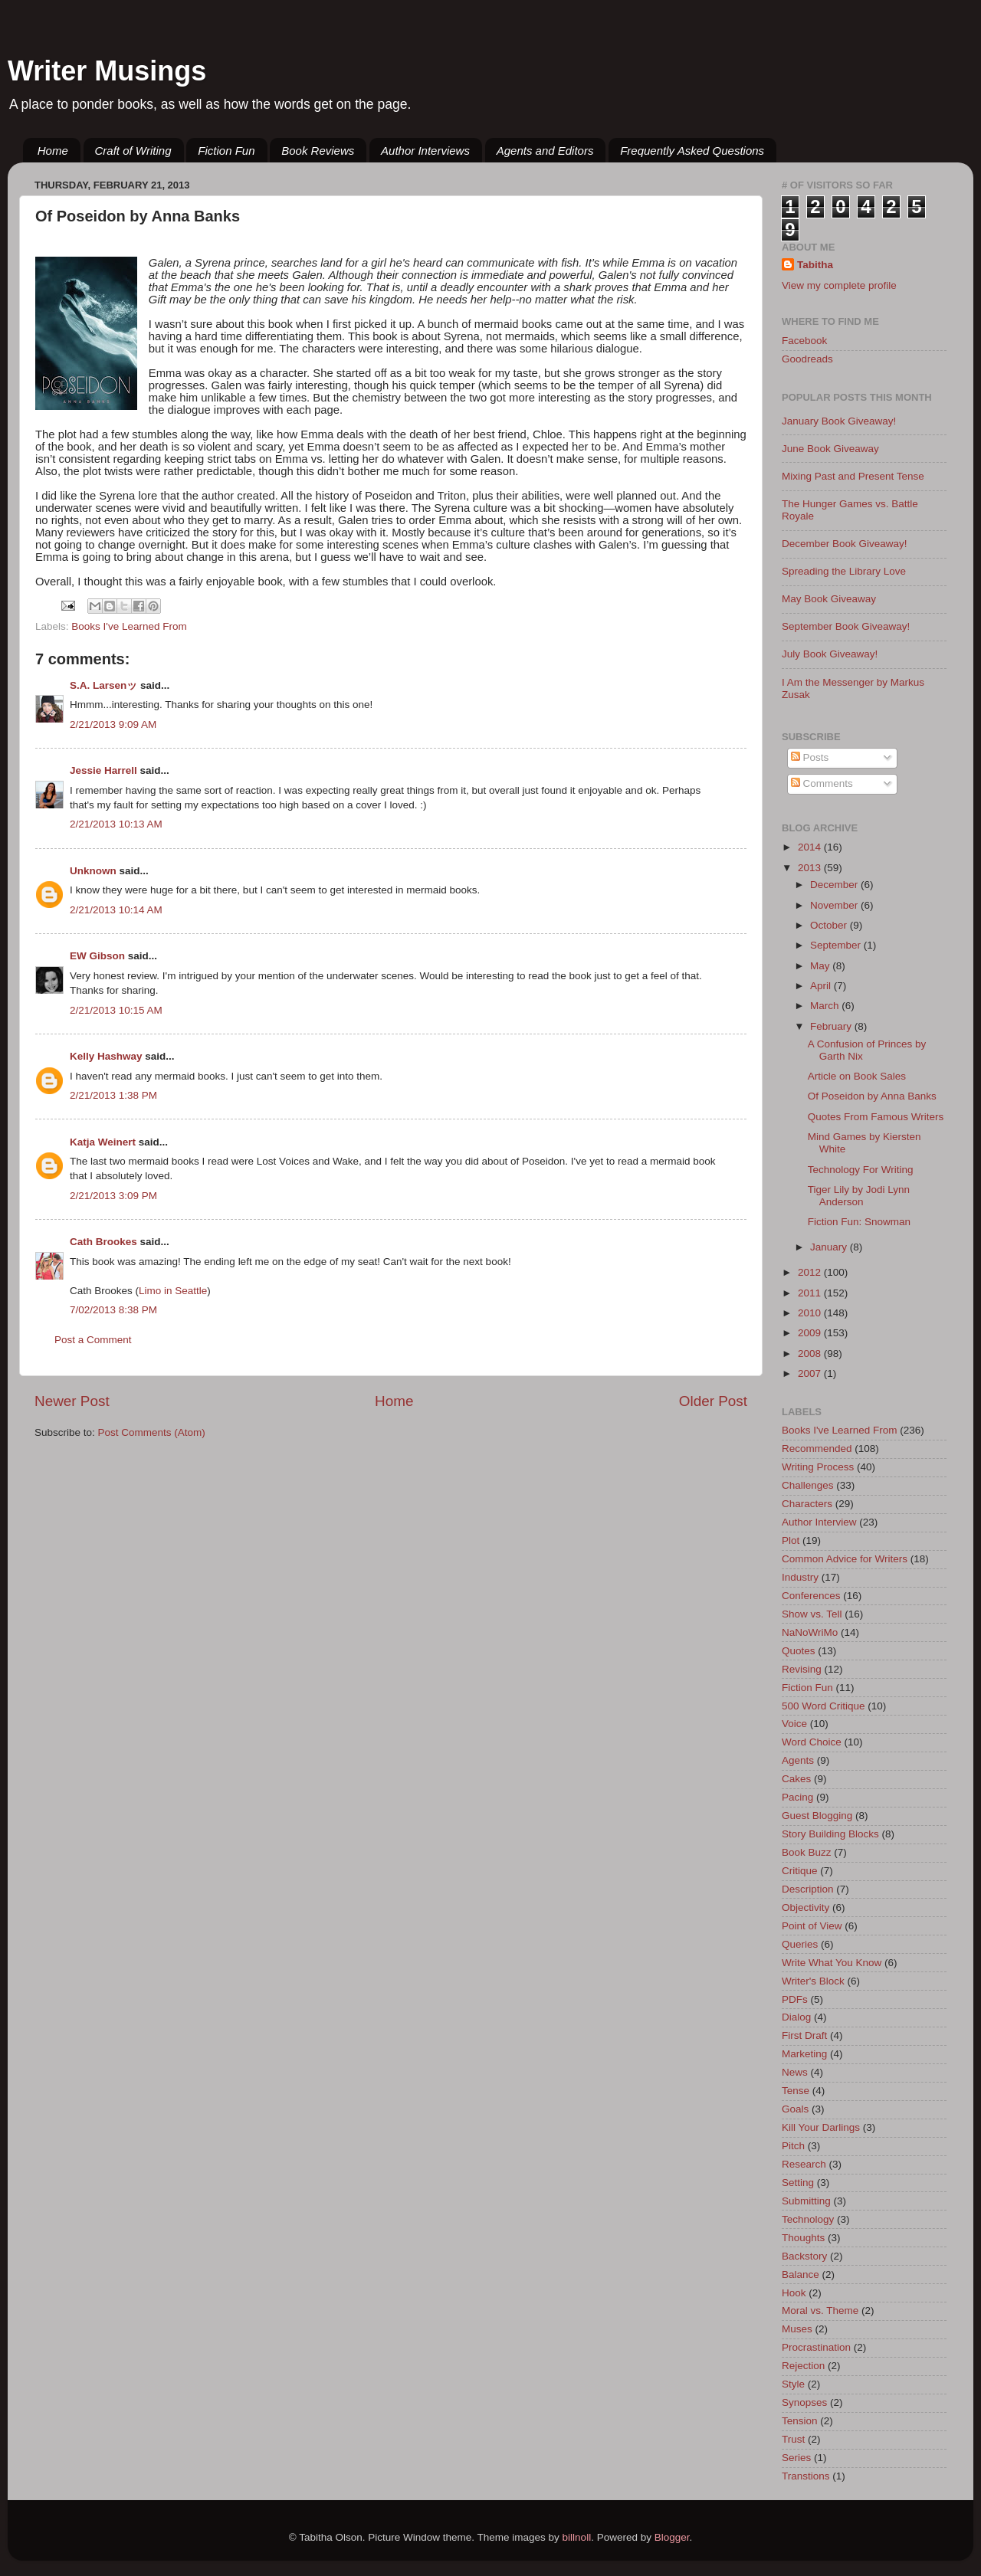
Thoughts (803, 2237)
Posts (810, 757)
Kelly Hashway (106, 1056)
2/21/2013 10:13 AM (116, 824)
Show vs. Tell (812, 1614)
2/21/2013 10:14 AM (116, 910)
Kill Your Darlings (821, 2127)
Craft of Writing (133, 150)
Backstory (804, 2256)
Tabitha (815, 264)
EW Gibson (97, 956)
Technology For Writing (861, 1169)
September (837, 945)
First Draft (804, 2035)
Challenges (808, 1485)
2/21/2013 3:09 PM (113, 1195)
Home (53, 150)
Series (796, 2457)
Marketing (804, 2054)
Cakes (796, 1779)
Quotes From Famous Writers (876, 1116)
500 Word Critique (823, 1706)
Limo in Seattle (173, 1290)
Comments (822, 783)
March (826, 1005)
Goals (795, 2109)
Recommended (817, 1448)
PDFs (795, 1999)
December (835, 884)
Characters (807, 1503)
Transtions (806, 2476)
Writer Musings (107, 71)
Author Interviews (425, 150)
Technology (808, 2219)
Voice (794, 1723)
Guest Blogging (817, 1815)
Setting (798, 2182)
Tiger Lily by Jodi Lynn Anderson (859, 1196)
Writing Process (818, 1467)
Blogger (672, 2537)
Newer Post (72, 1401)
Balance (800, 2274)
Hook (794, 2293)
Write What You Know (831, 1962)
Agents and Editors (545, 150)
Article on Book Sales (857, 1076)
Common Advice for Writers (844, 1559)
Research (804, 2164)
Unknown (93, 871)
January (830, 1247)
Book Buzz (807, 1852)
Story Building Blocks (830, 1834)
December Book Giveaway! (844, 543)
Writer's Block (813, 1981)
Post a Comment (93, 1339)
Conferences (811, 1595)
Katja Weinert (103, 1142)
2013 (811, 867)
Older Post (713, 1401)
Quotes (798, 1651)
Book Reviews (317, 150)
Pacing (797, 1797)
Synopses (804, 2402)
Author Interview (819, 1522)
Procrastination (816, 2347)
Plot (790, 1540)
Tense (795, 2090)
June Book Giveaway (830, 448)
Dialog (796, 2017)
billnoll (577, 2537)
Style (793, 2384)
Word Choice (812, 1742)
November (835, 905)
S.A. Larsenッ (103, 685)
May (821, 966)
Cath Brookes (103, 1241)
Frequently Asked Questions (692, 150)
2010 (811, 1313)
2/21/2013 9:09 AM (113, 724)
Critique (800, 1870)
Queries (800, 1944)
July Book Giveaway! (830, 654)
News (795, 2072)
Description (808, 1889)
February (832, 1026)
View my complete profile (839, 285)
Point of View (812, 1926)
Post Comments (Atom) (151, 1432)
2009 (811, 1333)
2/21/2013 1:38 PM (113, 1095)
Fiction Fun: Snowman (859, 1221)
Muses (797, 2329)
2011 (811, 1293)
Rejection (803, 2365)
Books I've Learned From (128, 626)
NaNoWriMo (810, 1632)
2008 (811, 1353)
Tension (800, 2421)
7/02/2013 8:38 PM (113, 1310)
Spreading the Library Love (844, 571)
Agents (798, 1760)
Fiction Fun (226, 150)
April (822, 985)
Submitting (806, 2201)
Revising (802, 1669)
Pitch (793, 2146)
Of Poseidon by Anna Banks (872, 1096)
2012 (811, 1272)
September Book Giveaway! (846, 626)
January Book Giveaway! (839, 421)
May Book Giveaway (829, 599)
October (830, 925)
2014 (811, 847)
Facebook (804, 340)
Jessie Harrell (103, 770)
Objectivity (805, 1907)
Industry (800, 1577)
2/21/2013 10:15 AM (116, 1010)
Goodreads (807, 359)
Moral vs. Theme (820, 2310)
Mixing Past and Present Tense (853, 476)
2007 (811, 1373)
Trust (793, 2439)
